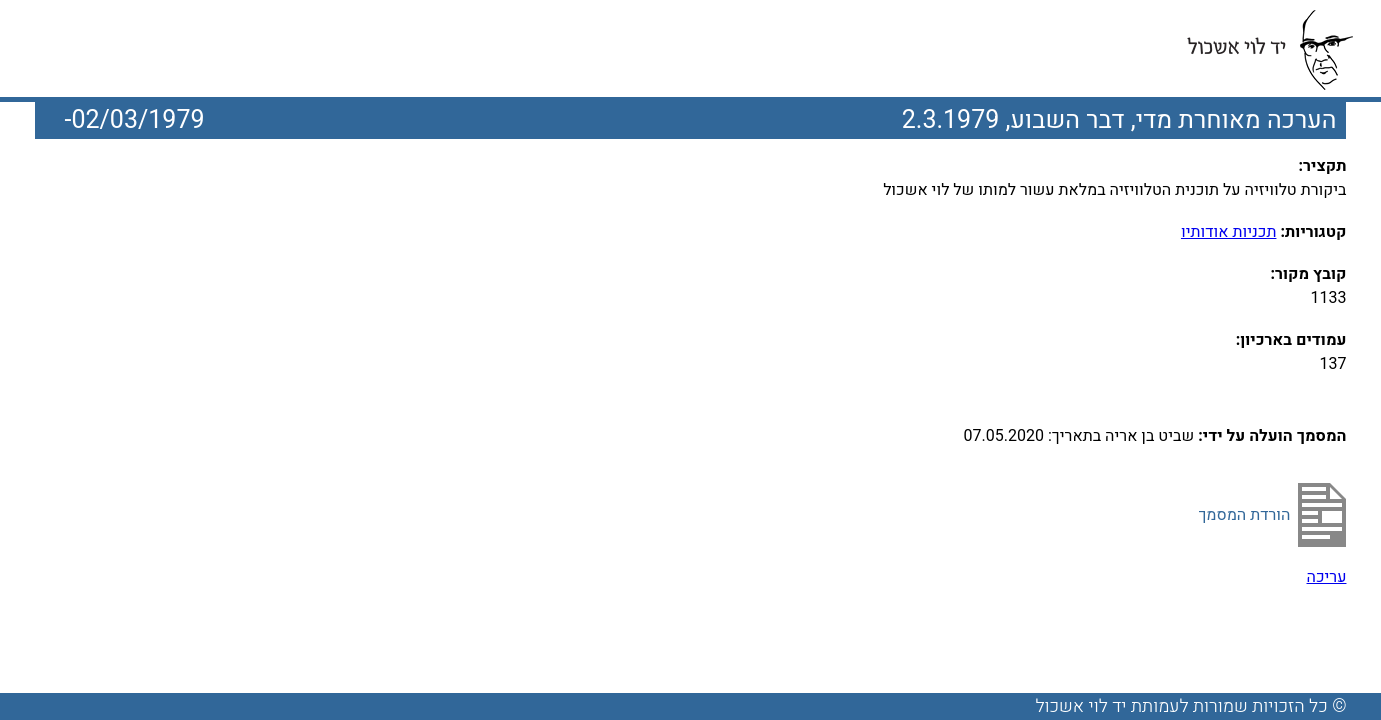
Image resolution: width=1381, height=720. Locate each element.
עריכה (1327, 577)
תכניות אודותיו (1228, 232)
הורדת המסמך (1244, 515)
